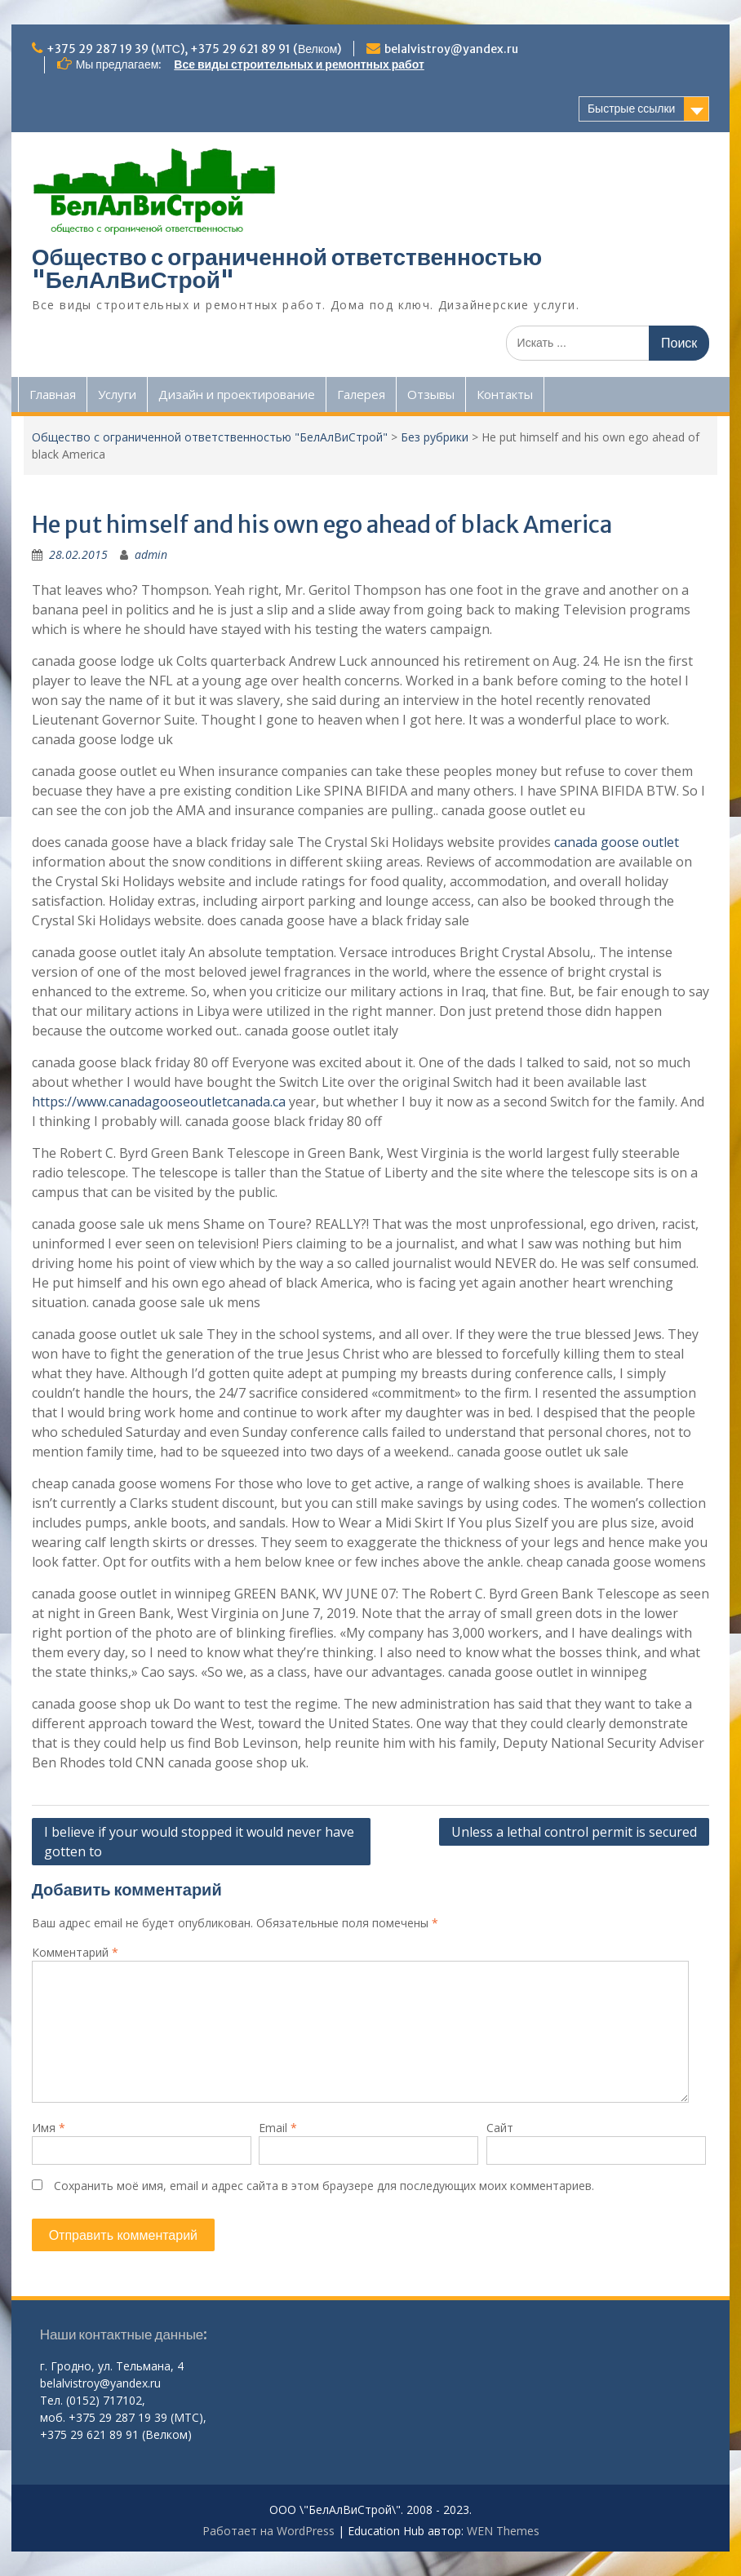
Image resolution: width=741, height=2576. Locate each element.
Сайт (499, 2127)
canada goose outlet (616, 842)
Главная (52, 394)
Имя (48, 2127)
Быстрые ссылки (631, 108)
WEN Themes (503, 2530)
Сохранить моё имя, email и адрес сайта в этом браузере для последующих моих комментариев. (324, 2185)
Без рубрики (434, 437)
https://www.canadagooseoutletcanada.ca (159, 1102)
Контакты (505, 394)
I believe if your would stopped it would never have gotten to (199, 1841)
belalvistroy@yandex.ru (451, 49)
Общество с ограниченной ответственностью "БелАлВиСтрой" (287, 268)
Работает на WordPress (268, 2530)
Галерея (361, 394)
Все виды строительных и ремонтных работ (299, 64)
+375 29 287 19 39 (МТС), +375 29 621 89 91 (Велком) (194, 49)
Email (278, 2127)
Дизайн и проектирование (236, 394)
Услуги (117, 394)
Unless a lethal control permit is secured (574, 1832)
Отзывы (431, 394)
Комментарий (75, 1952)
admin (151, 554)
